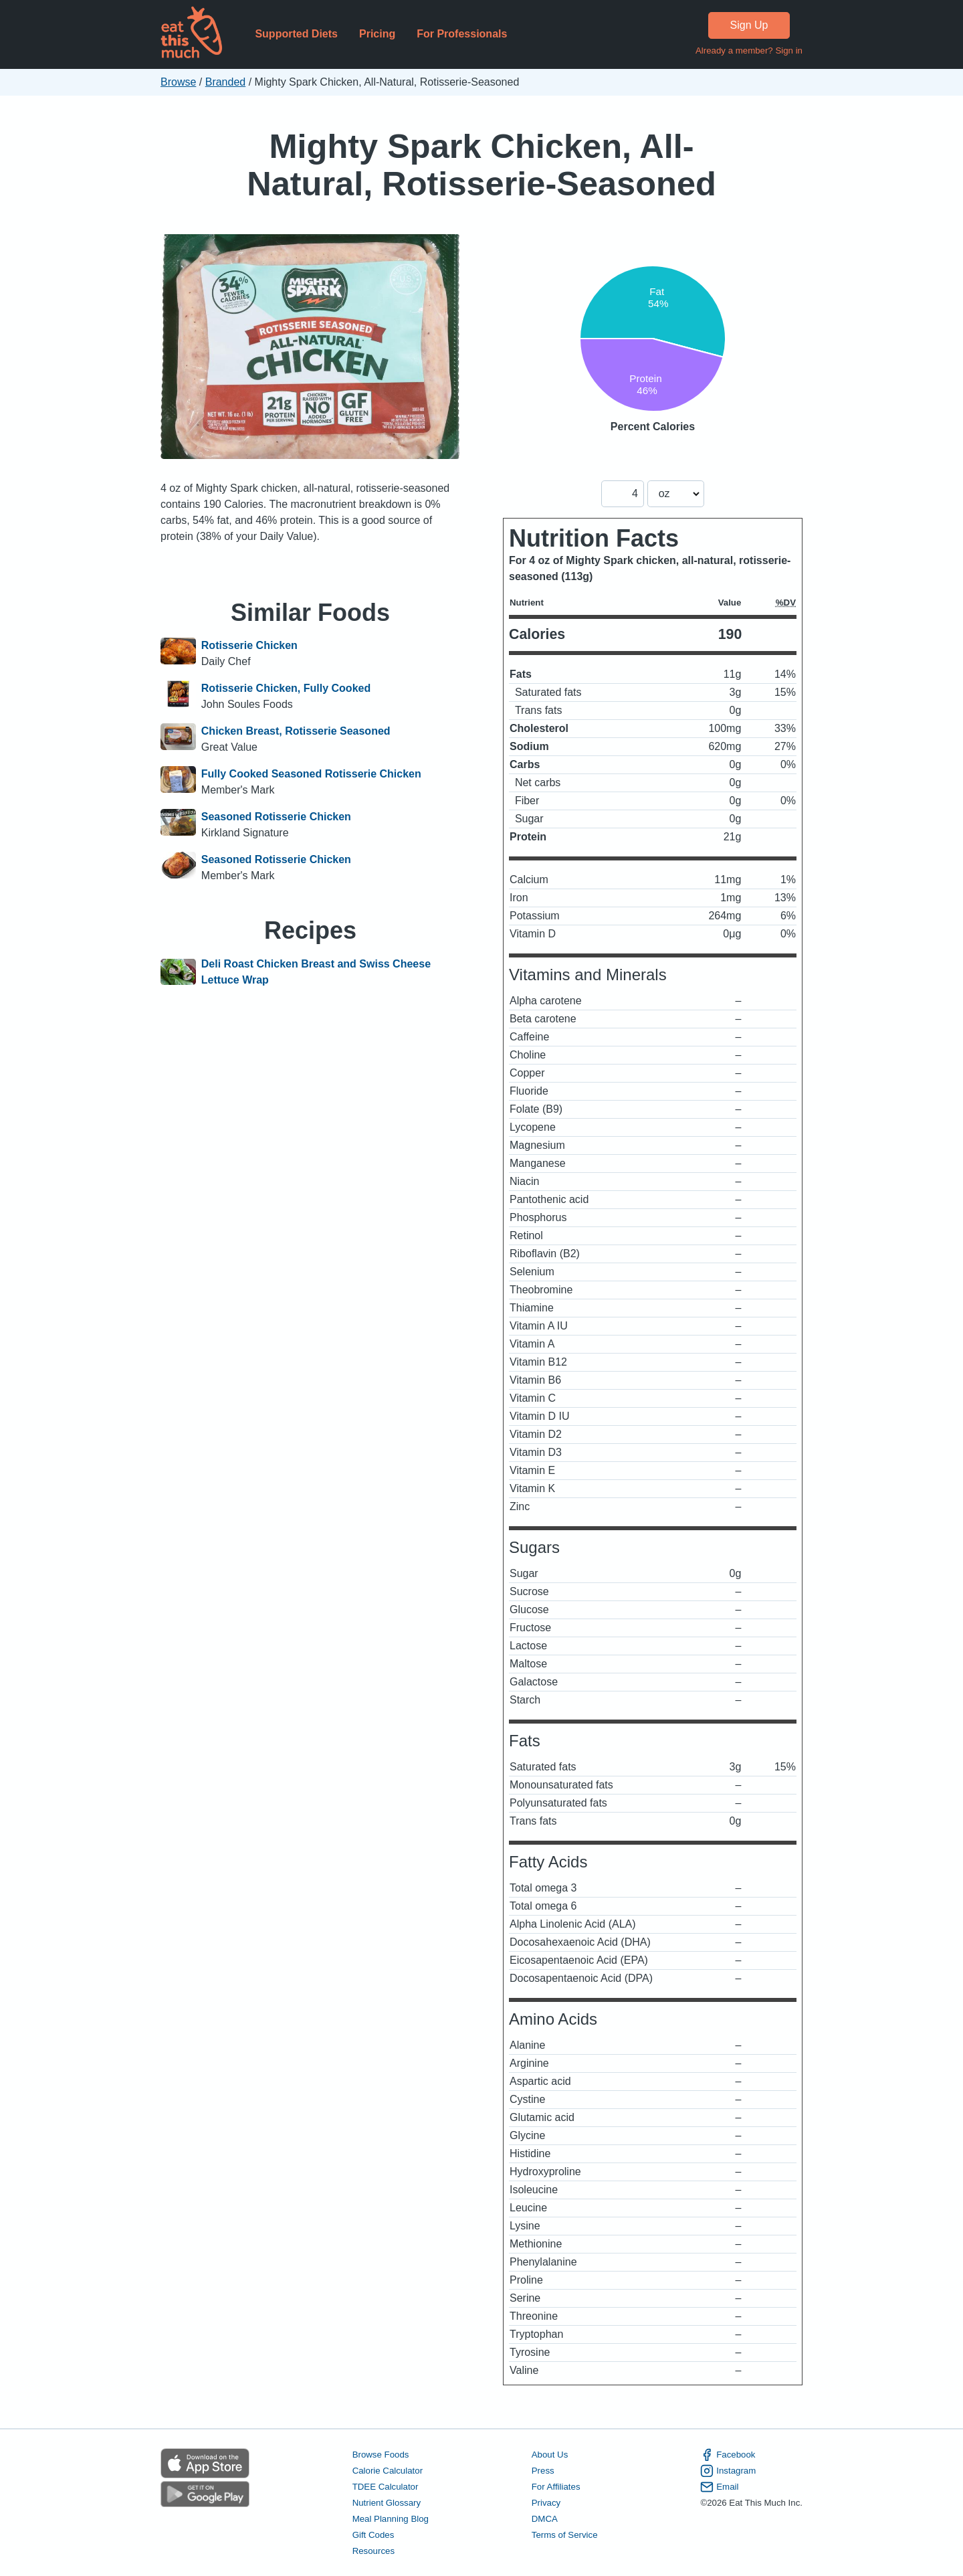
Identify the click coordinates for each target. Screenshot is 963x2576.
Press (543, 2471)
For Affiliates (556, 2487)
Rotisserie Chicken (249, 645)
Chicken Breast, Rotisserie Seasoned (296, 731)
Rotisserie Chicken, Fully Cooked (285, 688)
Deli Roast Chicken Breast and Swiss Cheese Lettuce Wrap (316, 972)
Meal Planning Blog (390, 2519)
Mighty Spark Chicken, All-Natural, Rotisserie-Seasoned (481, 165)
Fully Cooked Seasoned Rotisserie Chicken (311, 773)
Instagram (728, 2471)
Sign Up (749, 25)
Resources (373, 2551)
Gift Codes (373, 2535)
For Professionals (462, 33)
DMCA (545, 2519)
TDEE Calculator (385, 2487)
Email (719, 2487)
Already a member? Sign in (749, 50)
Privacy (546, 2503)
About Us (550, 2455)
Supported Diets (296, 33)
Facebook (727, 2455)
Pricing (377, 33)
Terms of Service (565, 2535)
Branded (225, 82)
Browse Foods (380, 2455)
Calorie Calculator (387, 2471)
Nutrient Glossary (386, 2503)
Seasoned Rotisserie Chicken (276, 816)
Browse (178, 82)
